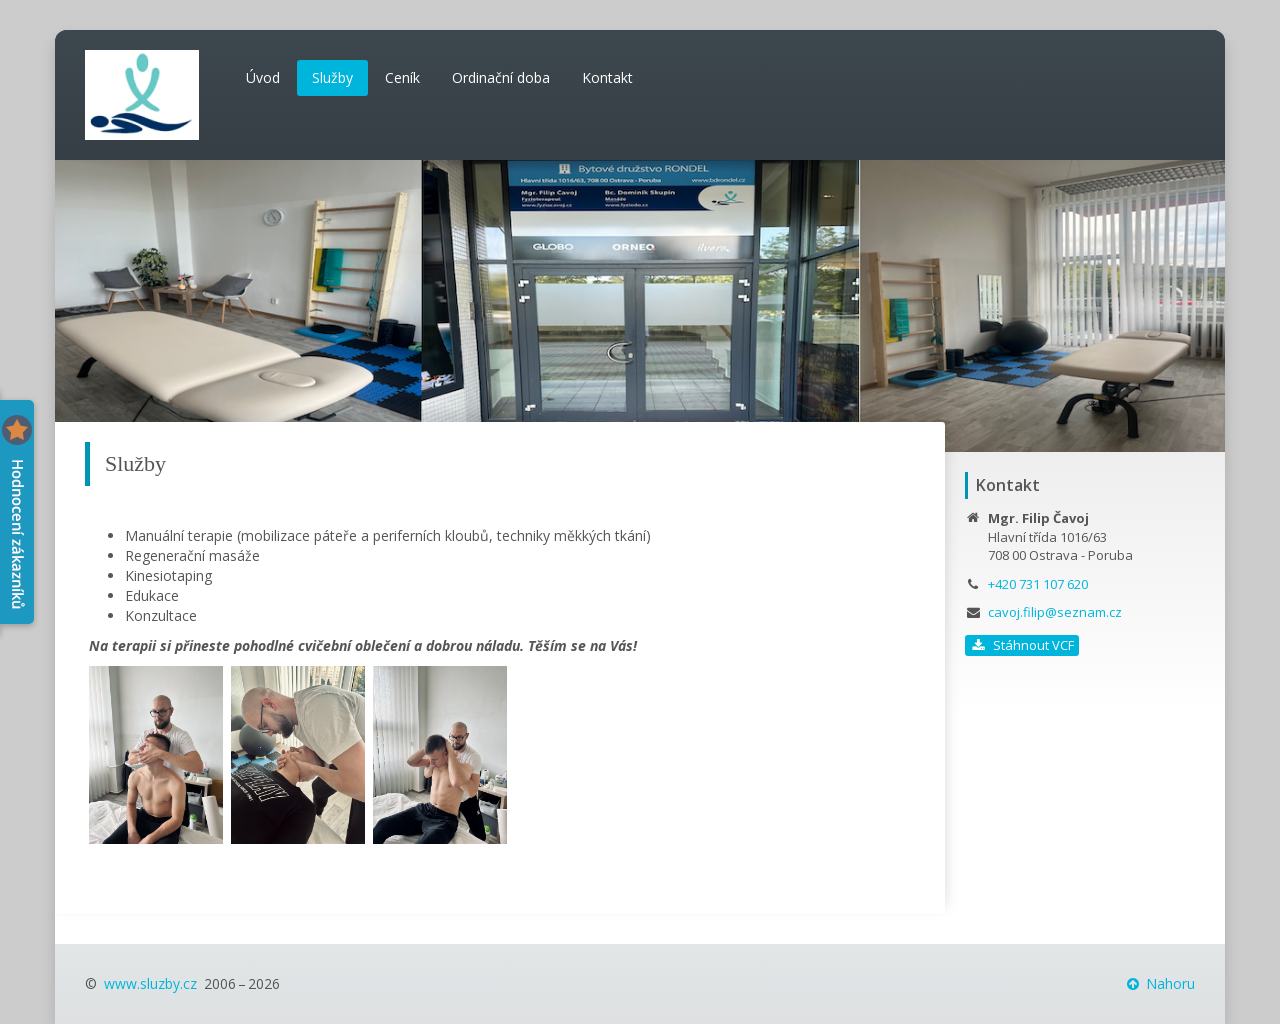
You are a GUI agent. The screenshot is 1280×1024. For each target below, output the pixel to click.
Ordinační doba (501, 77)
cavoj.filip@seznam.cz (1055, 612)
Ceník (402, 77)
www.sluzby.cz (150, 983)
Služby (332, 77)
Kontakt (607, 77)
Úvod (263, 77)
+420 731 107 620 (1038, 584)
